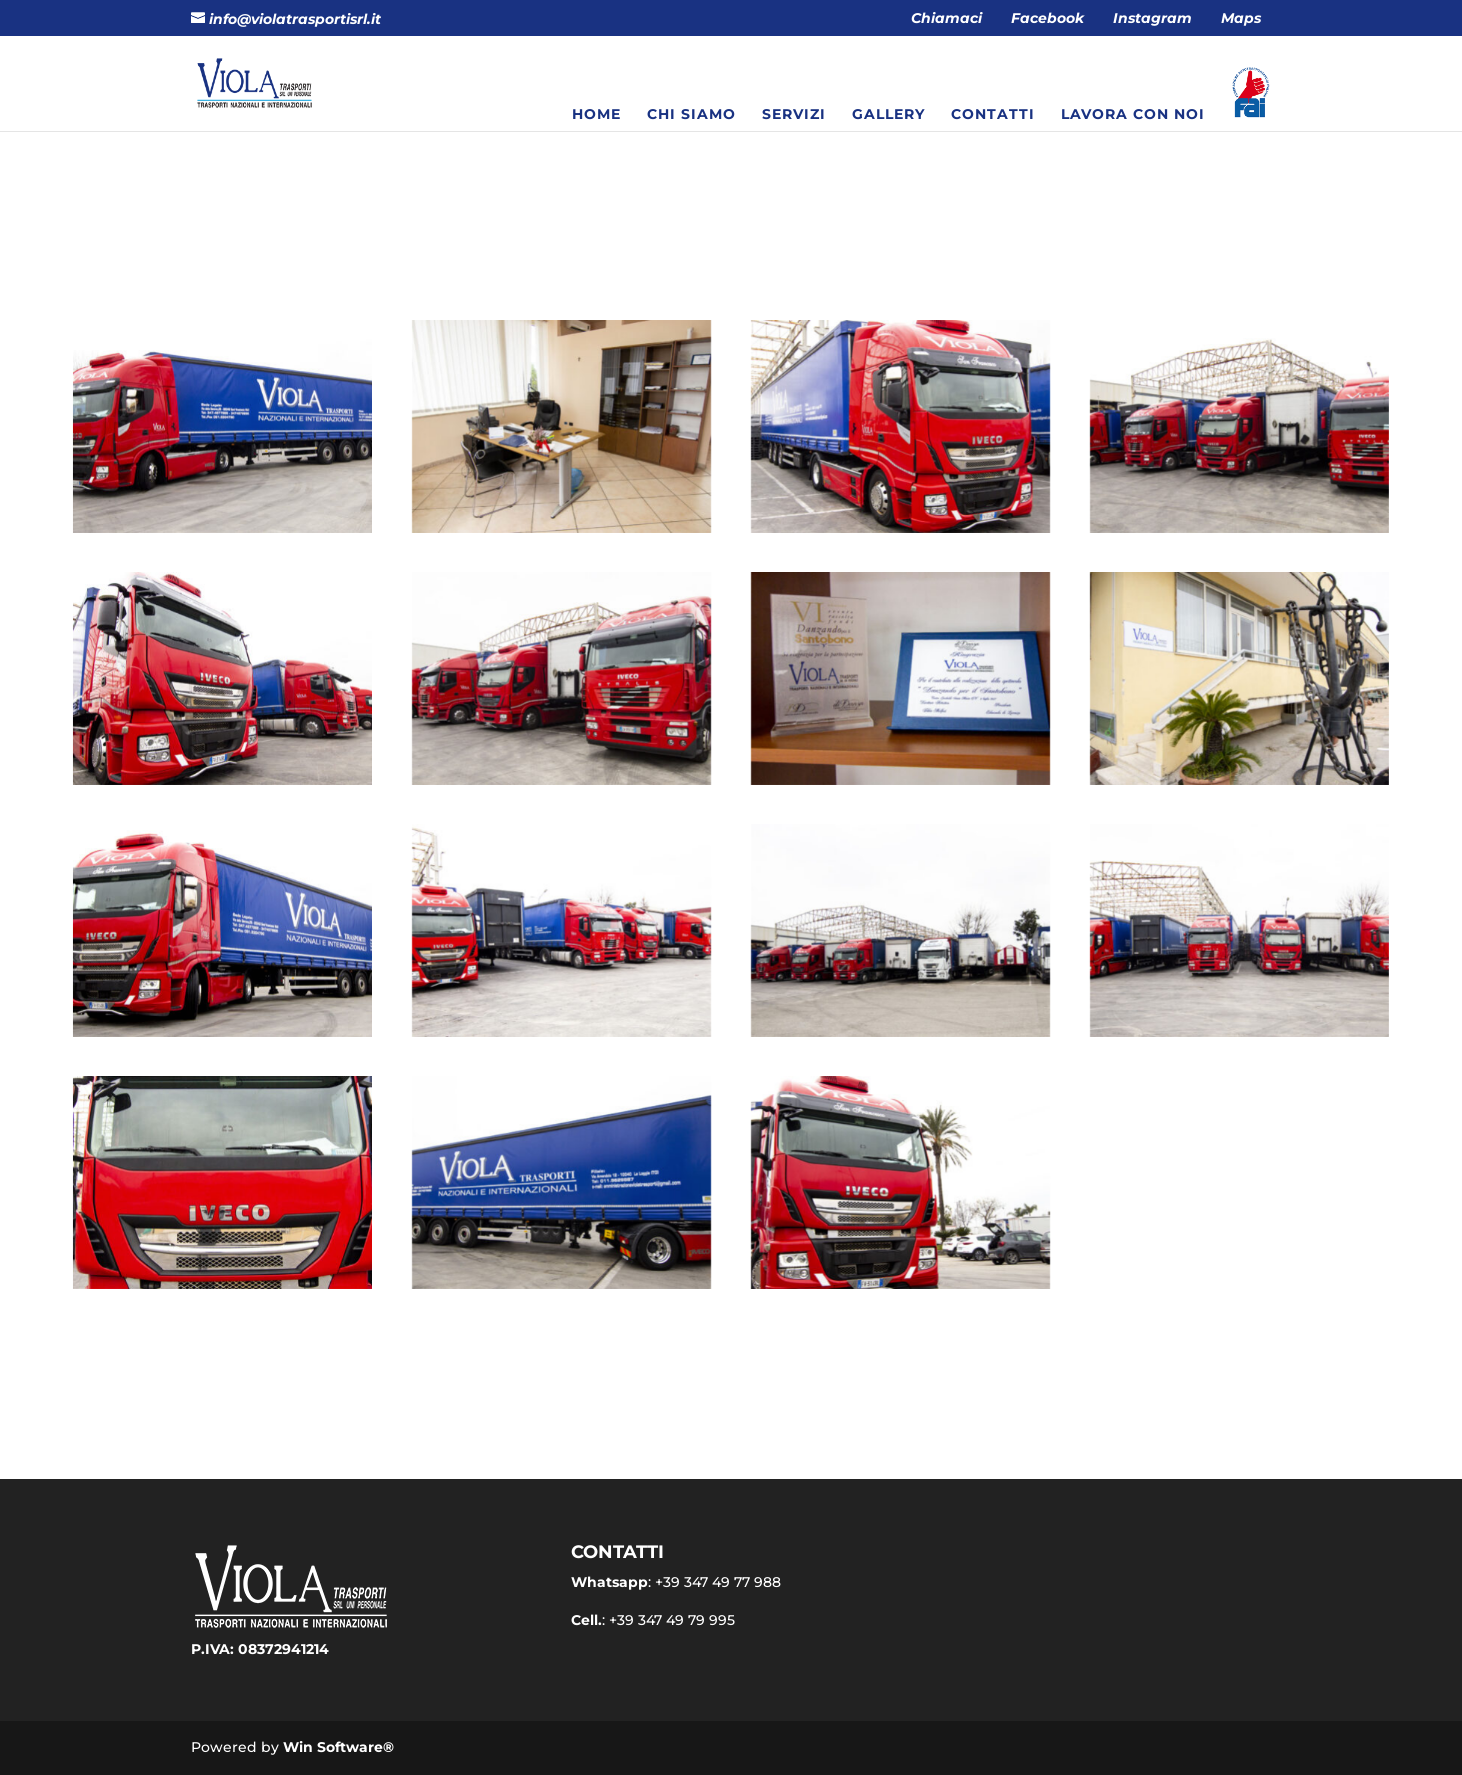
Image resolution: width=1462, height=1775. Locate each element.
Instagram (1152, 19)
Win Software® (338, 1747)
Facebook (1047, 19)
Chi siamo (691, 115)
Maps (1241, 19)
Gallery (888, 115)
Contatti (993, 115)
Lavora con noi (1133, 115)
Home (596, 115)
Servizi (794, 115)
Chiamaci (946, 19)
